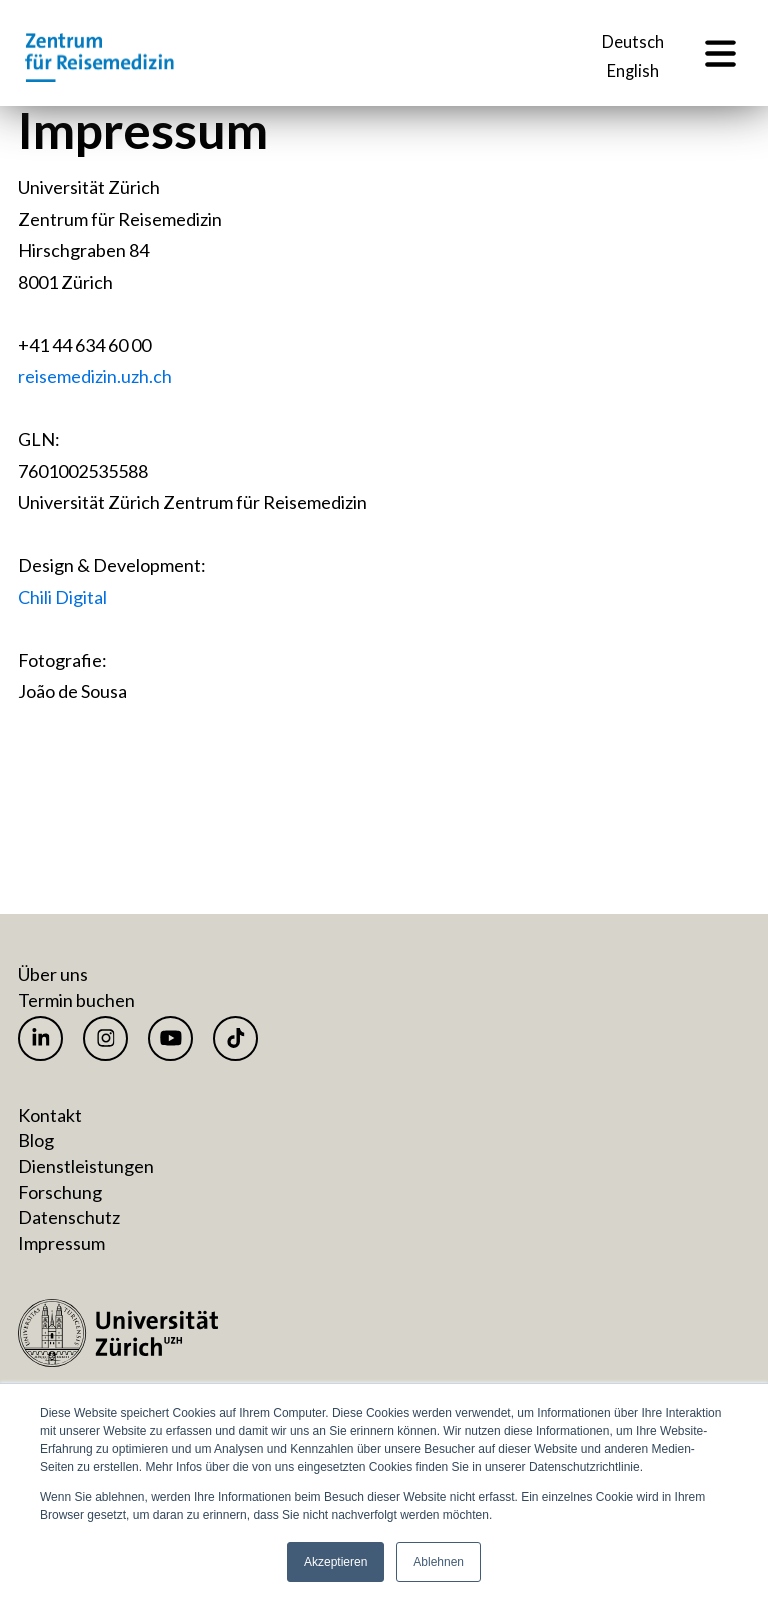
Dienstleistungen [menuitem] (86, 1166)
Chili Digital (62, 597)
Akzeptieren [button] (335, 1562)
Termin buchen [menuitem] (76, 1000)
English (633, 71)
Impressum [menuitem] (61, 1243)
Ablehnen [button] (438, 1562)
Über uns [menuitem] (53, 974)
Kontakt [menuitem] (50, 1115)
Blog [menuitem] (36, 1140)
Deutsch (633, 42)
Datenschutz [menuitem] (69, 1217)
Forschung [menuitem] (60, 1192)
